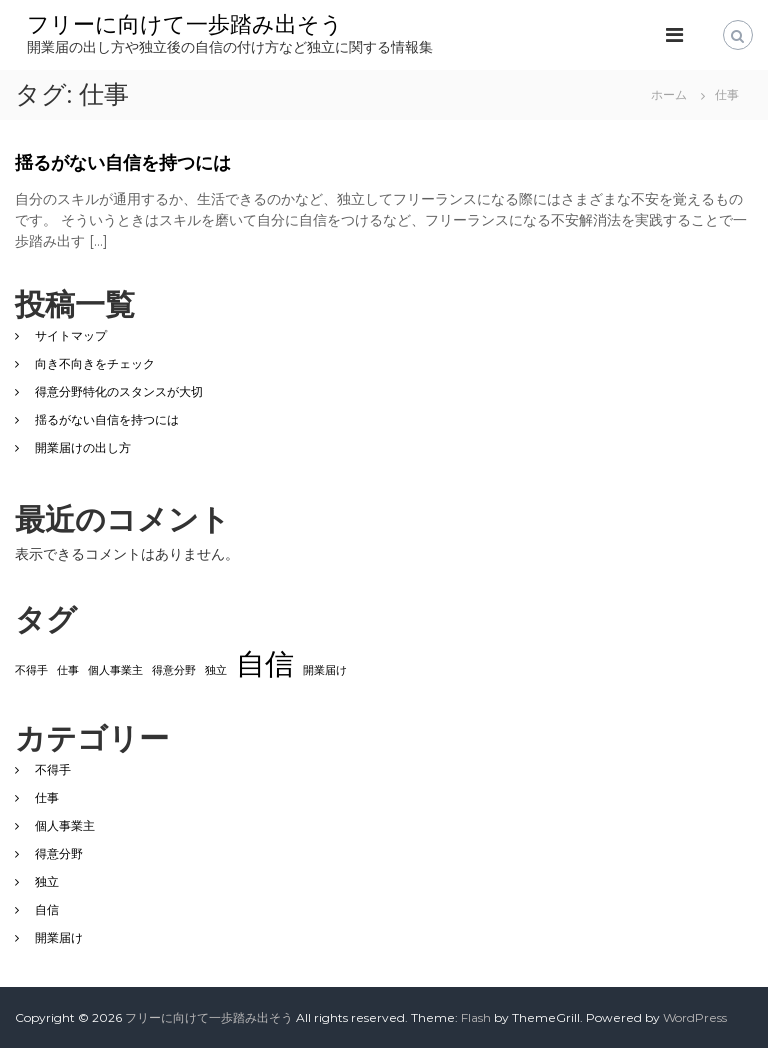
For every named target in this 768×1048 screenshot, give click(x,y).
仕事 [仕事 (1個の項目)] (68, 670)
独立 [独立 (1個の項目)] (216, 670)
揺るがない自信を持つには (123, 163)
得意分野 (59, 853)
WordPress (695, 1017)
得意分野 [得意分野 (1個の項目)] (174, 670)
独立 (47, 881)
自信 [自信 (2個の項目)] (265, 663)
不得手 (53, 769)
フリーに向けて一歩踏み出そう (185, 24)
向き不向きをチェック (95, 363)
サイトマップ (71, 335)
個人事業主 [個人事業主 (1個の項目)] (115, 670)
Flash (476, 1017)
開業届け (59, 937)
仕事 (47, 797)
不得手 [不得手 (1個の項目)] (31, 670)
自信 (47, 909)
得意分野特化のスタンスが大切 (119, 391)
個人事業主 (65, 825)
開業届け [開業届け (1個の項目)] (325, 670)
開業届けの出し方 (83, 447)
